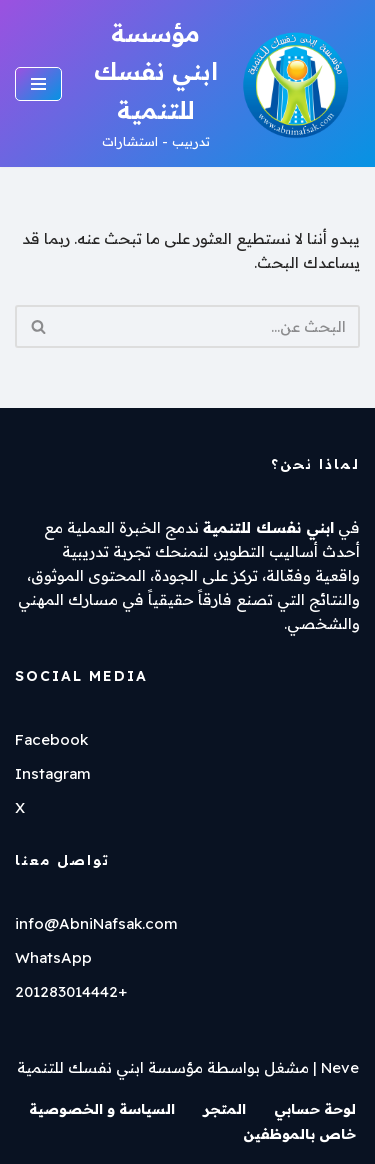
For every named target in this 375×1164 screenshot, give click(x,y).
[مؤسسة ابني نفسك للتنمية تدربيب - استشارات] (226, 83)
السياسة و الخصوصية (102, 1109)
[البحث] (210, 326)
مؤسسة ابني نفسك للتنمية (110, 1067)
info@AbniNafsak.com (96, 923)
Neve (340, 1067)
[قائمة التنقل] (38, 84)
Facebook (51, 739)
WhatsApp (53, 957)
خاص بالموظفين (299, 1134)
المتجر (224, 1109)
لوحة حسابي (315, 1109)
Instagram (53, 773)
